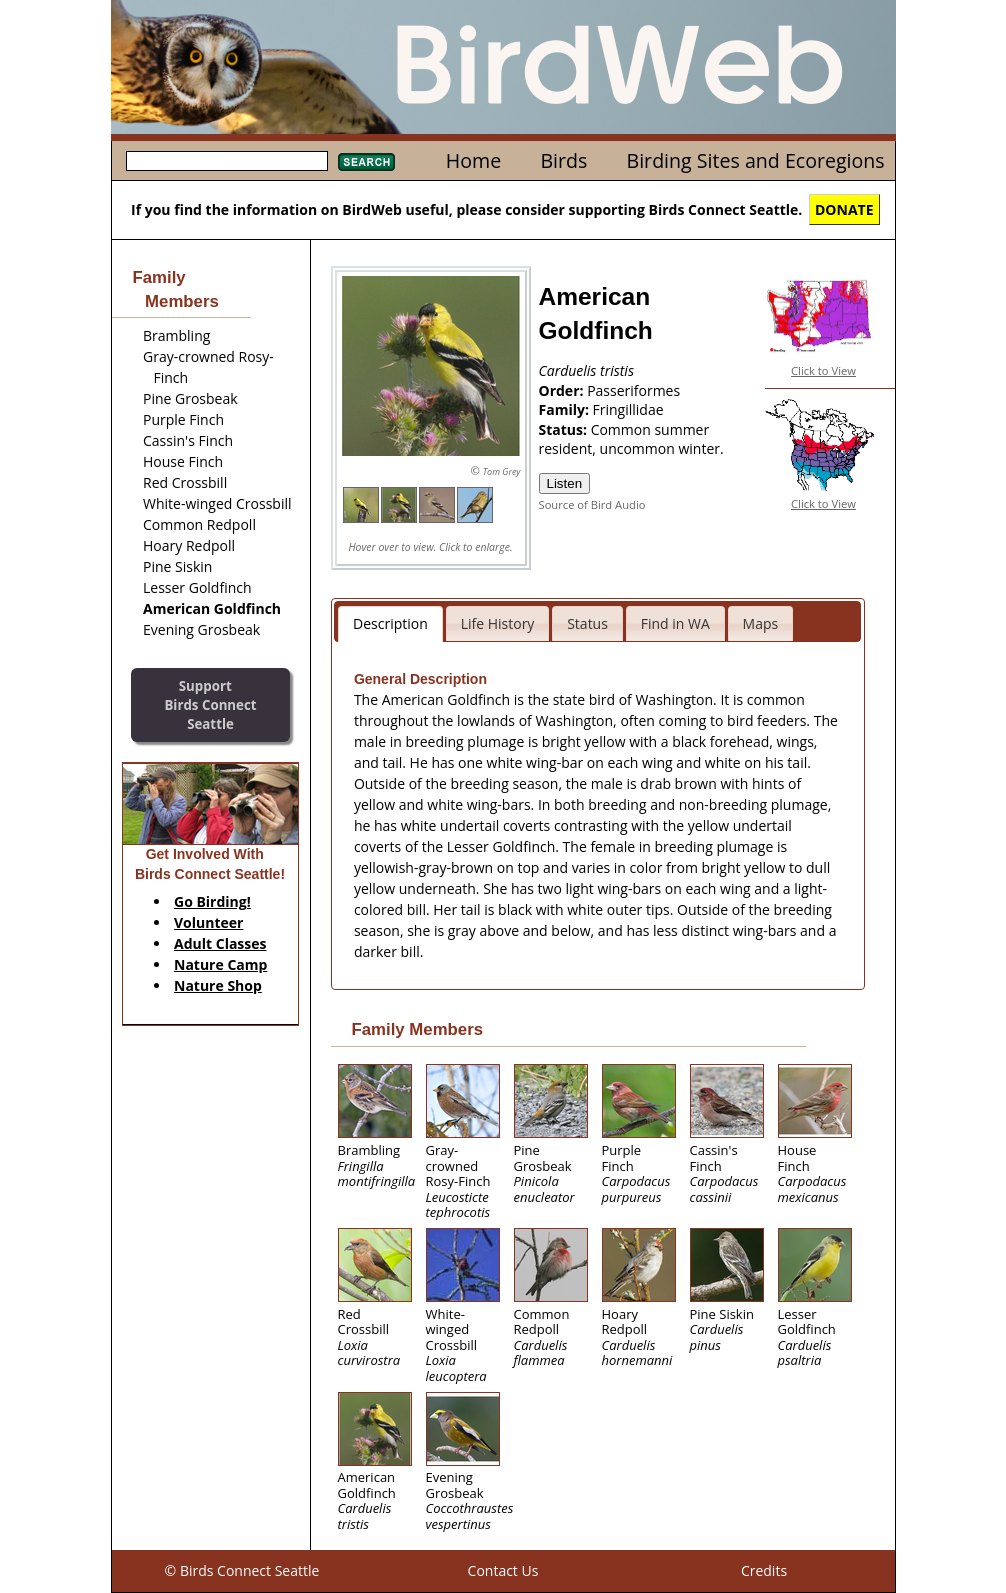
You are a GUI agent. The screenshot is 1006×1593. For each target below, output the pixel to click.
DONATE (844, 209)
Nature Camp (220, 964)
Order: (563, 390)
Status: (565, 429)
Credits (764, 1570)
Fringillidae (628, 409)
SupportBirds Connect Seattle (210, 704)
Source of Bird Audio (592, 504)
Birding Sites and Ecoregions (756, 160)
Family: (566, 409)
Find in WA (675, 623)
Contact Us (503, 1570)
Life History (498, 623)
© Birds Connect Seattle (242, 1570)
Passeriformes (633, 390)
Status (587, 623)
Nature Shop (218, 985)
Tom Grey (502, 471)
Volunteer (208, 922)
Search (366, 162)
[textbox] (227, 161)
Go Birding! (212, 901)
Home (473, 160)
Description (390, 623)
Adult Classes (220, 943)
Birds (563, 160)
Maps (761, 623)
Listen (565, 483)
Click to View (823, 370)
